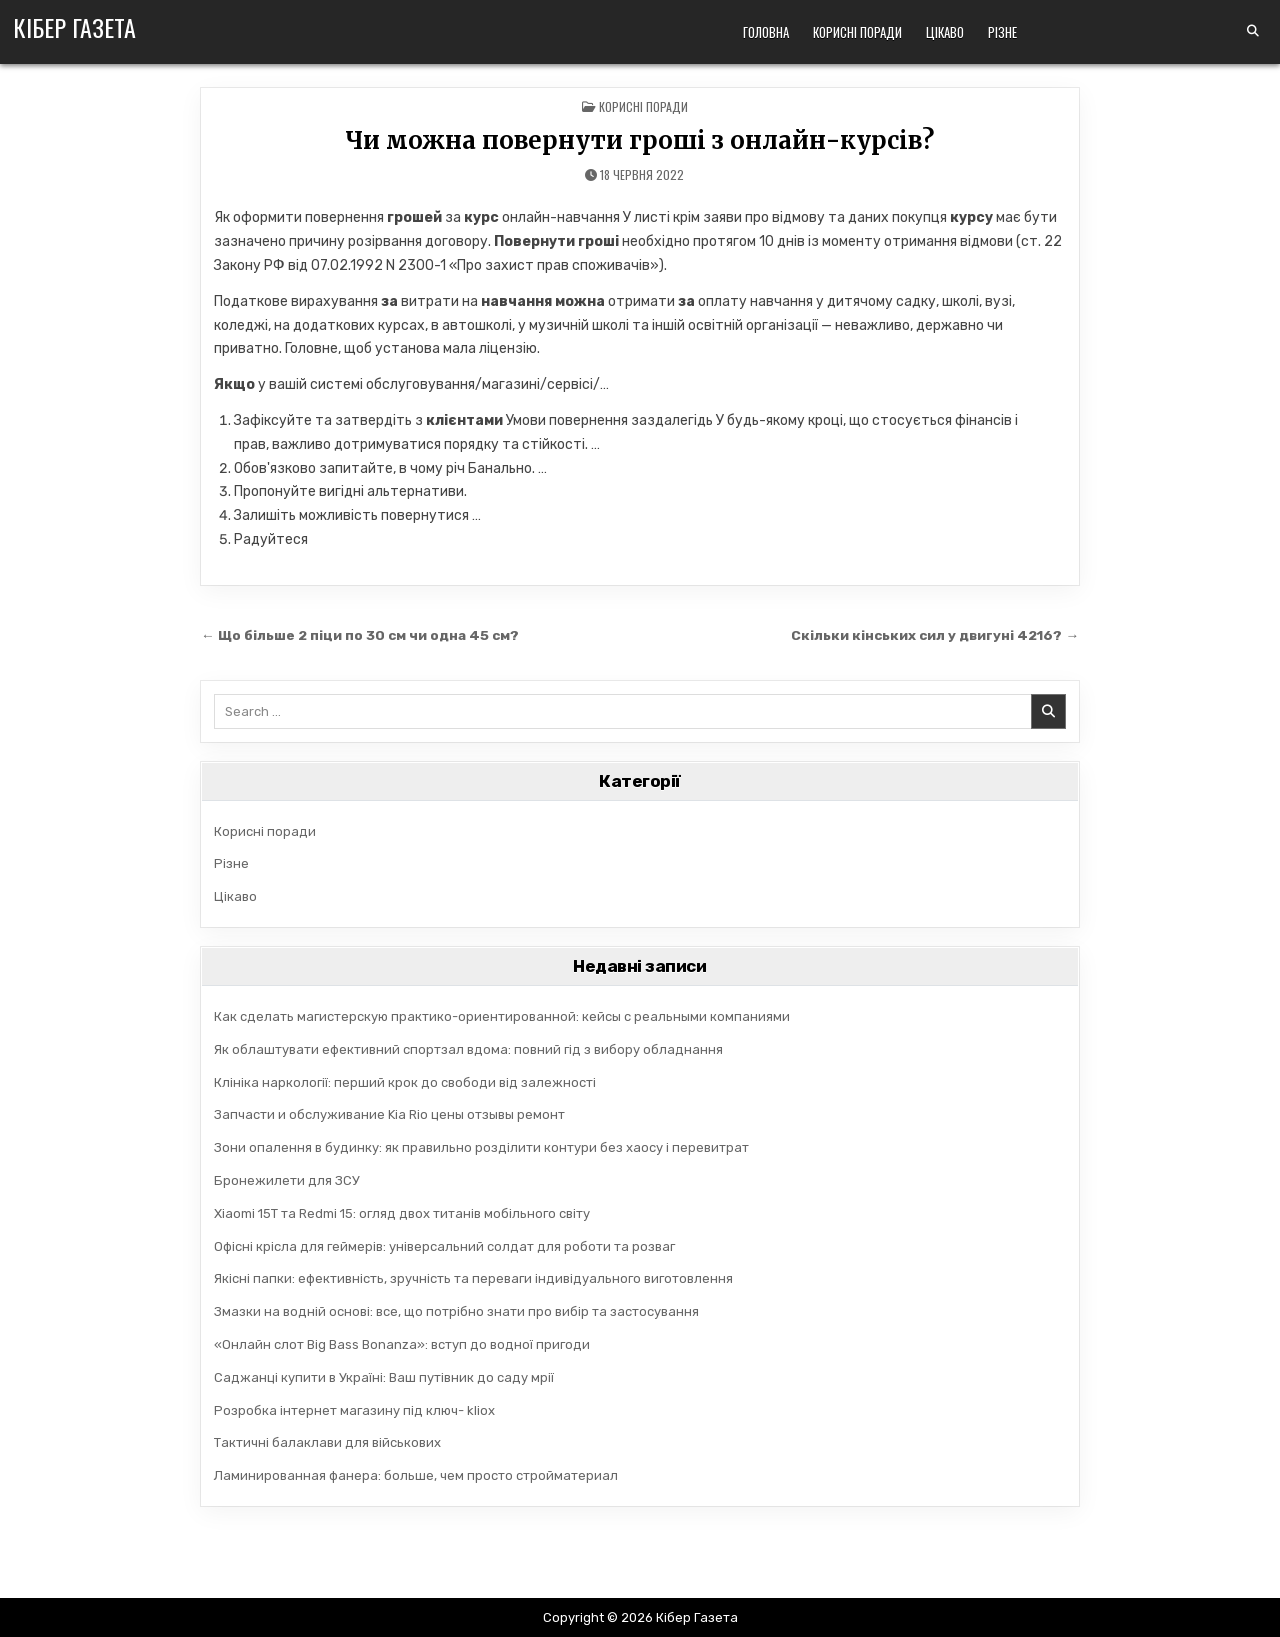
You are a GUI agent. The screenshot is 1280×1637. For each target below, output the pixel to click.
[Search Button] (1253, 31)
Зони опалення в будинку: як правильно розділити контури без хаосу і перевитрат (481, 1147)
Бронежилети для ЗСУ (287, 1180)
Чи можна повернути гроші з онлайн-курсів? (639, 140)
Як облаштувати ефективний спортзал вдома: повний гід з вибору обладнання (468, 1049)
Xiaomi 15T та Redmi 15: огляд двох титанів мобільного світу (402, 1213)
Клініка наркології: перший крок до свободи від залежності (405, 1082)
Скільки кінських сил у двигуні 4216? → (935, 635)
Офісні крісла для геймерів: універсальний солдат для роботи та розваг (444, 1246)
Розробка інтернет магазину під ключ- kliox (354, 1410)
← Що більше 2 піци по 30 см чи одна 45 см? (360, 635)
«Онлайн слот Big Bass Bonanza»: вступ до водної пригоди (402, 1344)
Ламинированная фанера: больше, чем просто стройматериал (416, 1475)
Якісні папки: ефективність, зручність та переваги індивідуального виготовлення (473, 1278)
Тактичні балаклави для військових (327, 1442)
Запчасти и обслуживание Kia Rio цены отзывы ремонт (389, 1114)
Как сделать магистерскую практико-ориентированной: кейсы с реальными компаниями (502, 1016)
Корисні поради (857, 32)
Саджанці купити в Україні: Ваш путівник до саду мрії (384, 1377)
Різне (1002, 32)
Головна (766, 32)
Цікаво (945, 32)
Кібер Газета (74, 27)
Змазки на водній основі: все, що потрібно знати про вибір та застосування (456, 1311)
